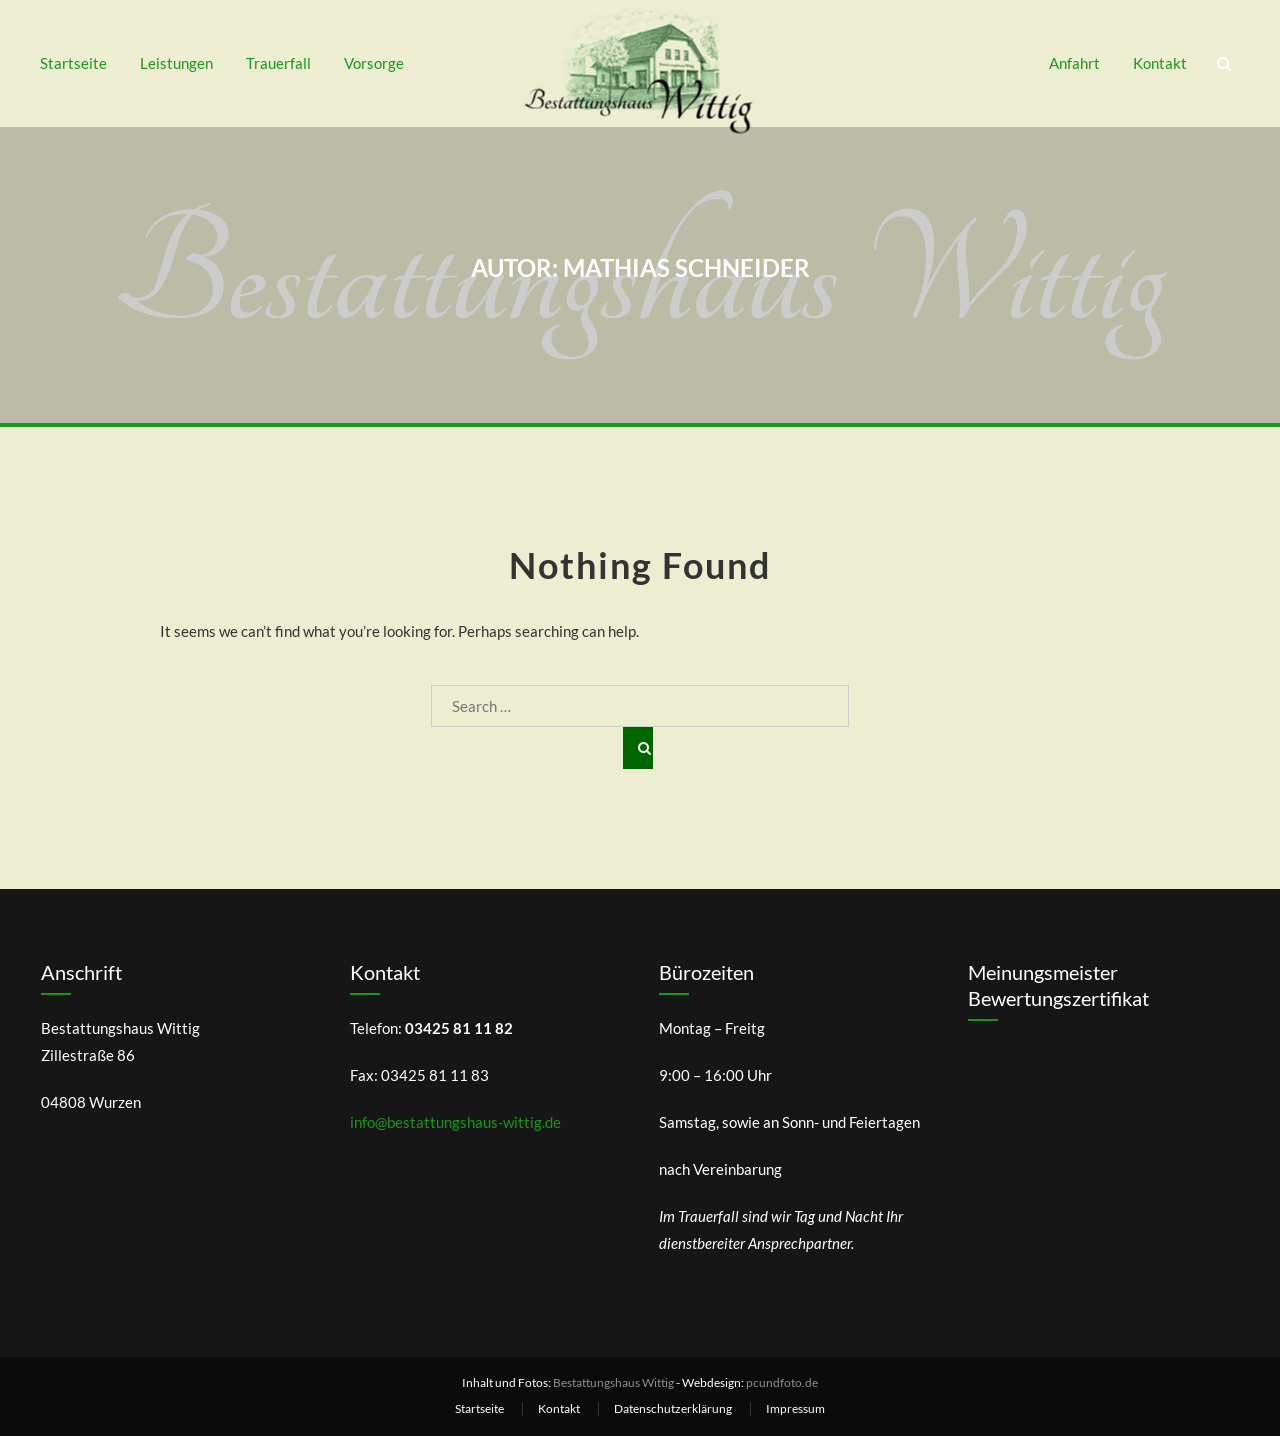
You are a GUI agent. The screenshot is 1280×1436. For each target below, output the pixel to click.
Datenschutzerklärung (673, 1408)
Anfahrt (1074, 63)
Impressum (795, 1408)
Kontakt (1160, 63)
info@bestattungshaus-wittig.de (455, 1122)
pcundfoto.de (782, 1382)
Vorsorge (374, 63)
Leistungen (176, 63)
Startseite (73, 63)
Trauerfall (278, 63)
